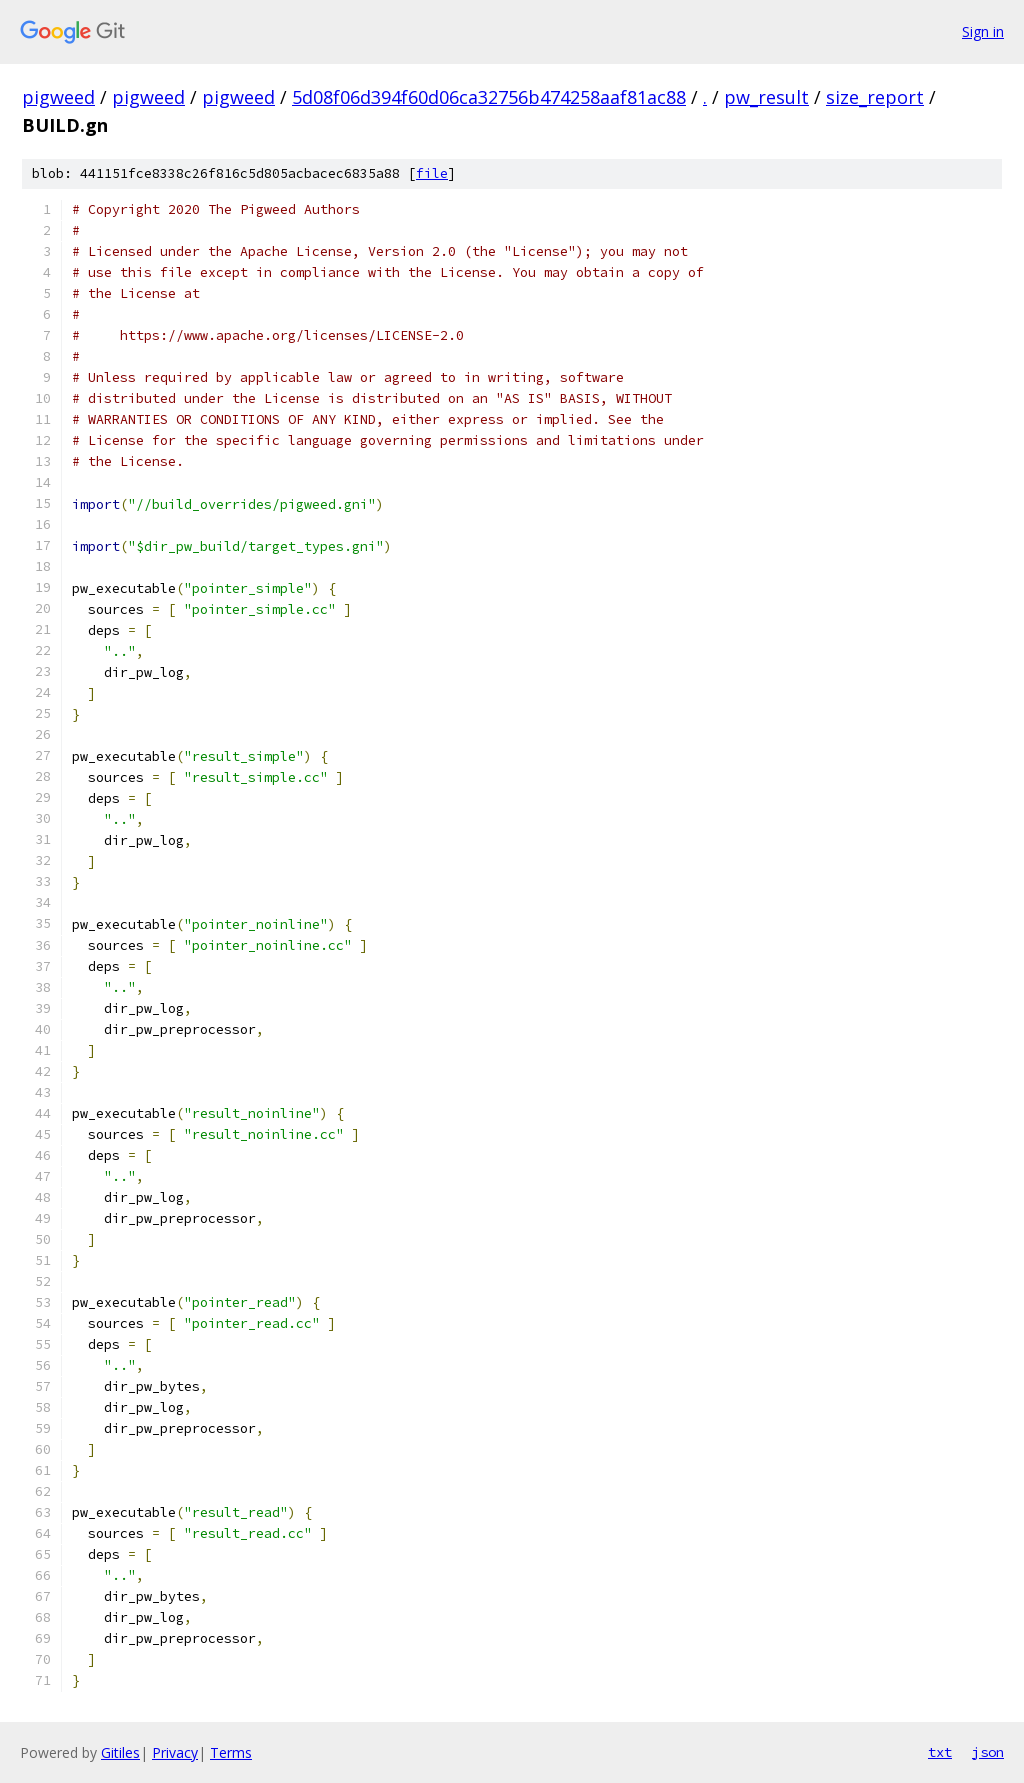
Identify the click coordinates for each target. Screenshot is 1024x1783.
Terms (231, 1752)
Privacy (175, 1752)
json (988, 1752)
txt (940, 1752)
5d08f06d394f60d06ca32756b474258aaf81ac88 (489, 97)
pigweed (58, 97)
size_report (875, 97)
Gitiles (120, 1752)
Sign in (983, 31)
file (432, 173)
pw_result (766, 97)
